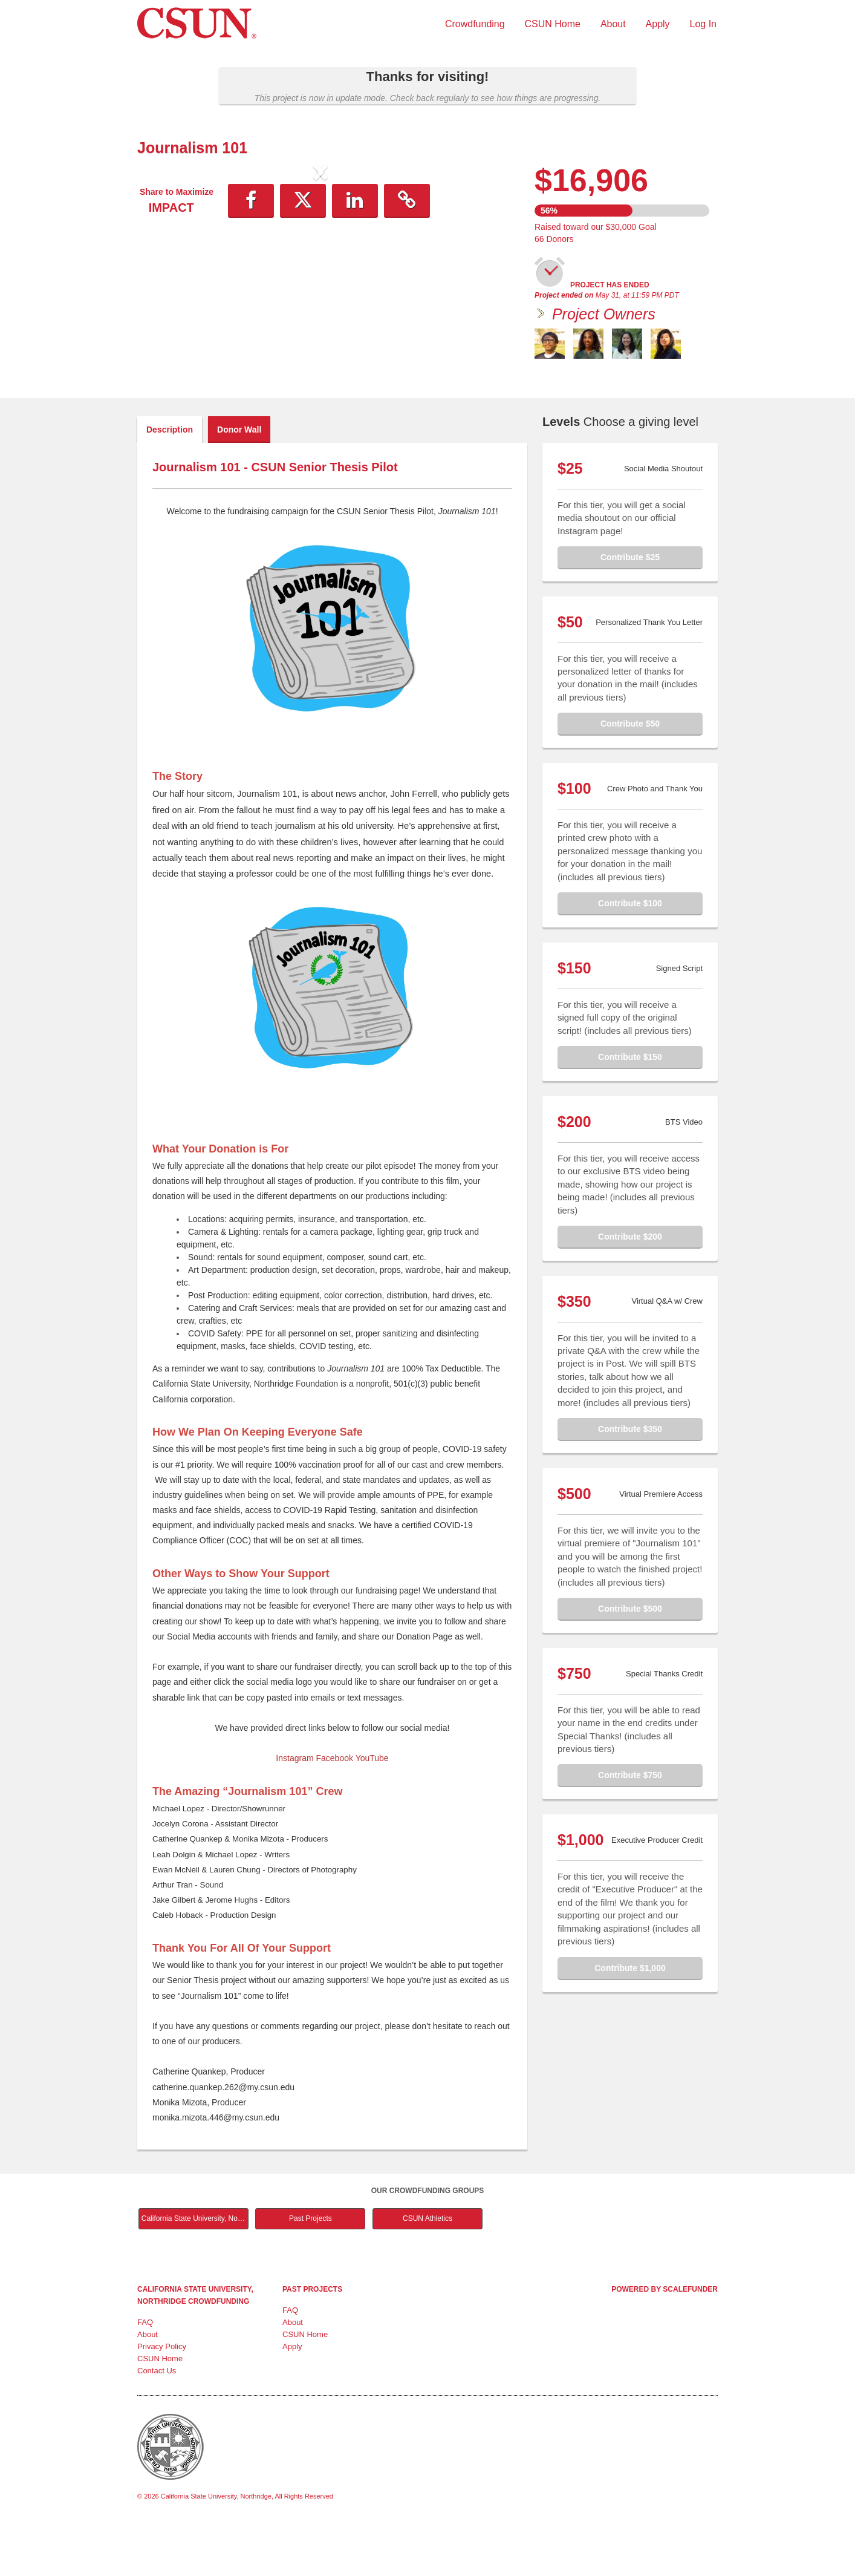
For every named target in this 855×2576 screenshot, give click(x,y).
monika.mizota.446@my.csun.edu (215, 2168)
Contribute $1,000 (629, 2019)
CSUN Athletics (427, 2269)
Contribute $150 (630, 1108)
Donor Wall (239, 480)
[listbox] (320, 273)
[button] (164, 272)
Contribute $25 (630, 608)
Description (169, 480)
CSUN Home (552, 24)
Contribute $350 (630, 1480)
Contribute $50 (630, 774)
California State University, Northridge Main (195, 2269)
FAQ (145, 2373)
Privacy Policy (161, 2397)
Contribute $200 (630, 1287)
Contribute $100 (630, 954)
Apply (658, 24)
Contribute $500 (630, 1659)
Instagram (294, 1809)
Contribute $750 (630, 1826)
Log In (703, 24)
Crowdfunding (475, 24)
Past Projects (310, 2269)
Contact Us (156, 2421)
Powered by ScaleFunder (664, 2340)
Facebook (334, 1809)
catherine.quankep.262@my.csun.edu (223, 2138)
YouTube (372, 1809)
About (613, 24)
